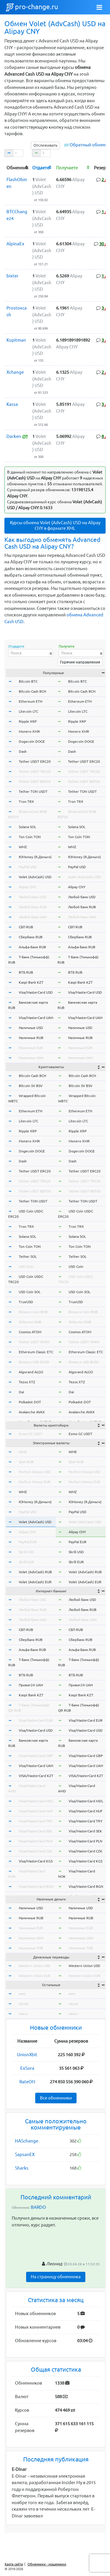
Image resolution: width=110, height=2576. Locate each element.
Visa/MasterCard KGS (36, 1861)
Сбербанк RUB (31, 937)
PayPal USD (28, 867)
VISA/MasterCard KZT (36, 1776)
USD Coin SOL (29, 1292)
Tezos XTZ (27, 1382)
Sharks (21, 2167)
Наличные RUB (31, 1038)
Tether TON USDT (33, 791)
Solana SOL (27, 827)
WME (23, 1452)
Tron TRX (26, 801)
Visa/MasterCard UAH (36, 1018)
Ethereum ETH (30, 701)
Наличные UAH (31, 1058)
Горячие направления (80, 662)
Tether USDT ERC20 (35, 761)
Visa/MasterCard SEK (35, 1831)
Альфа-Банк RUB (32, 947)
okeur (23, 2014)
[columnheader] (17, 167)
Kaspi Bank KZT (31, 982)
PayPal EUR (28, 1542)
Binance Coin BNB (33, 1312)
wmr (22, 1994)
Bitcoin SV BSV (31, 1086)
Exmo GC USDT (31, 1434)
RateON (27, 2081)
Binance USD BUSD (34, 1362)
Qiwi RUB (26, 1462)
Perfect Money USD (34, 1472)
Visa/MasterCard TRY (36, 1821)
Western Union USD (34, 1966)
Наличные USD (31, 1028)
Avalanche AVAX (32, 1412)
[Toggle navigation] (99, 7)
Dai (21, 1392)
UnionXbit (27, 2054)
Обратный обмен (88, 144)
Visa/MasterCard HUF (36, 1811)
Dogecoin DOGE (32, 741)
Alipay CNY (27, 887)
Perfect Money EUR (34, 1482)
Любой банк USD (32, 897)
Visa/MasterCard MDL (36, 1801)
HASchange (26, 2140)
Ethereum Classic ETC (36, 1352)
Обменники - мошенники (47, 2564)
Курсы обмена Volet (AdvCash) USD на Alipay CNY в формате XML (55, 525)
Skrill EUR (26, 1562)
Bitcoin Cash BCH (32, 691)
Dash (23, 751)
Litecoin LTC (28, 711)
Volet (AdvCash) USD (35, 877)
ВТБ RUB (26, 972)
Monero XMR (29, 731)
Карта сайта (14, 2564)
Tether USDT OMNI (34, 1342)
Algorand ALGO (31, 1372)
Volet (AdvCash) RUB (35, 1572)
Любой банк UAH (33, 917)
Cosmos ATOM (30, 1332)
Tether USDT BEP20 (35, 781)
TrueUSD (26, 1302)
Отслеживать (45, 145)
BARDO (38, 2207)
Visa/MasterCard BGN (36, 1886)
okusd (23, 2004)
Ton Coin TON (30, 837)
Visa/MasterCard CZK (36, 1851)
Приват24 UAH (31, 1685)
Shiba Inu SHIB (30, 1322)
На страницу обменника (56, 2276)
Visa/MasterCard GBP (36, 1756)
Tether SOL (28, 1256)
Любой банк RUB (33, 907)
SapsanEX (25, 2154)
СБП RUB (26, 927)
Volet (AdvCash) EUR (35, 1582)
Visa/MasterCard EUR (36, 1720)
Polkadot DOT (30, 1402)
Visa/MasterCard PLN (36, 1841)
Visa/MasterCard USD (36, 992)
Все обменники (56, 2097)
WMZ (23, 847)
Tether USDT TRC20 (35, 771)
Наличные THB (31, 1948)
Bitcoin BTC (28, 681)
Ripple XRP (28, 721)
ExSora (27, 2068)
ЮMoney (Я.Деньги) (35, 857)
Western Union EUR (34, 1976)
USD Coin (26, 1266)
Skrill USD (26, 1552)
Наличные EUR (31, 1048)
